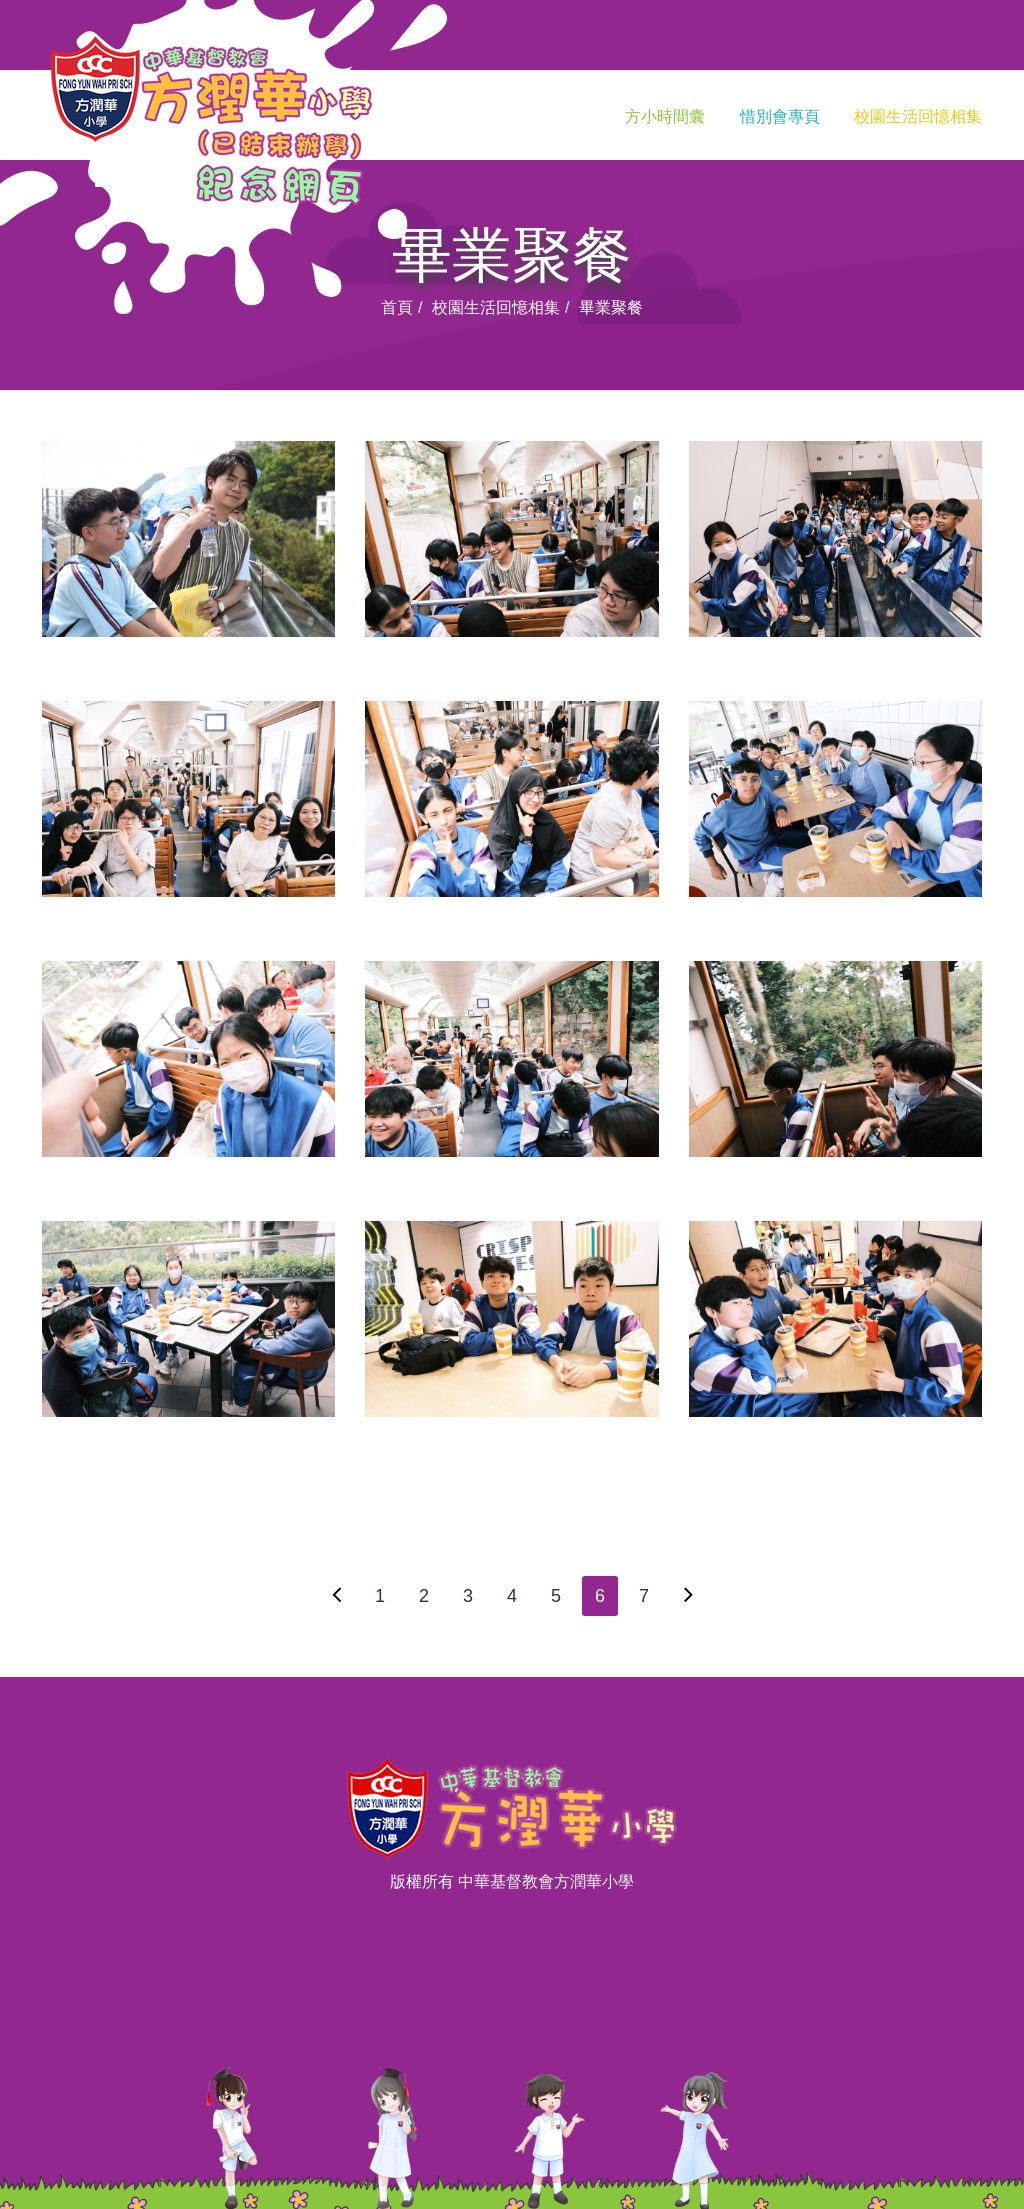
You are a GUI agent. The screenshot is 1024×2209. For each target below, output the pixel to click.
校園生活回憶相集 (918, 116)
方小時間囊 (665, 116)
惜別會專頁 (780, 116)
